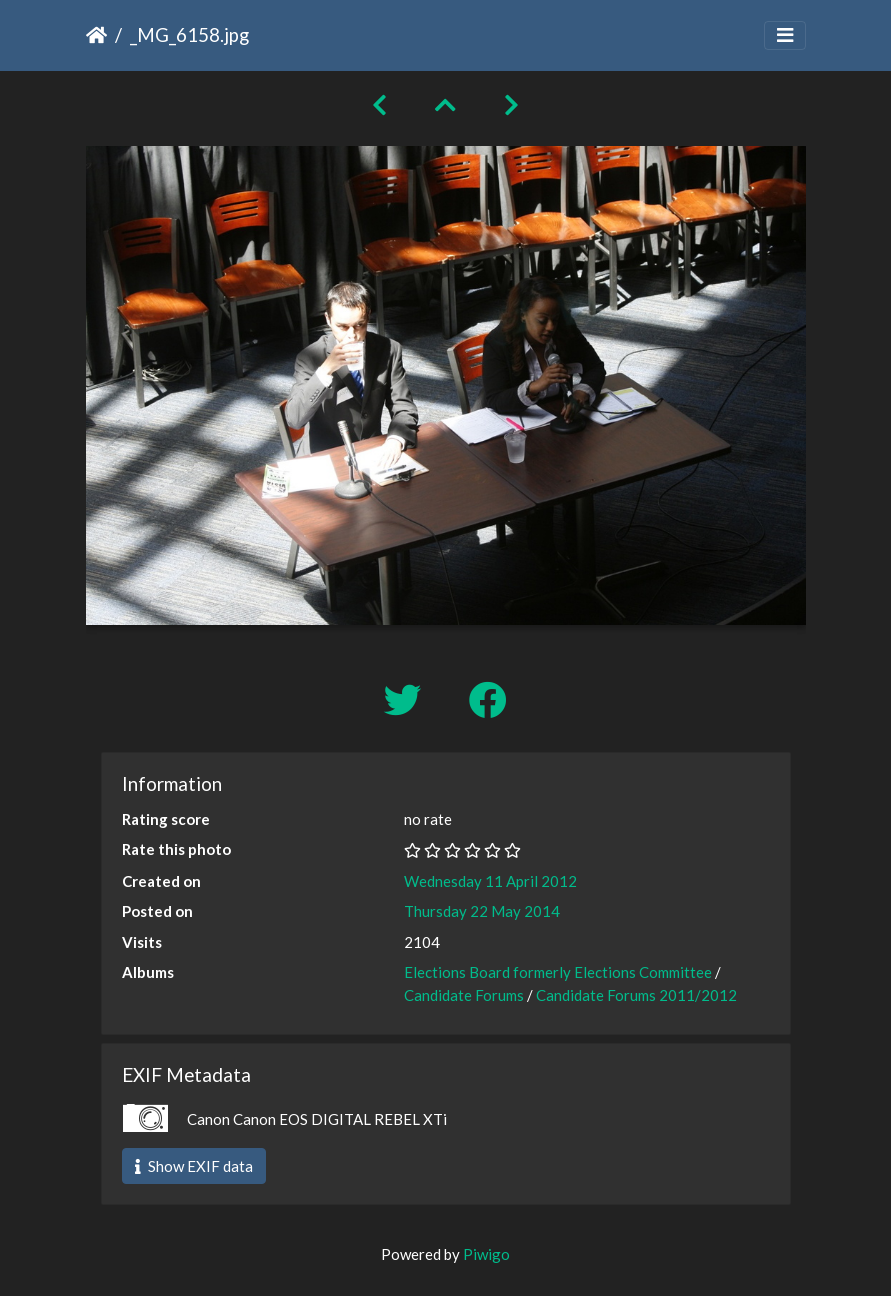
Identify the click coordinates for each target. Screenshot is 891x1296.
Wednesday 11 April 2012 (490, 881)
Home (96, 35)
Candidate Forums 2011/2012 (636, 995)
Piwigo (486, 1254)
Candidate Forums (464, 995)
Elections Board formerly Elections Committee (558, 972)
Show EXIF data (194, 1166)
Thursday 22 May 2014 (482, 911)
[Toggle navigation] (785, 35)
